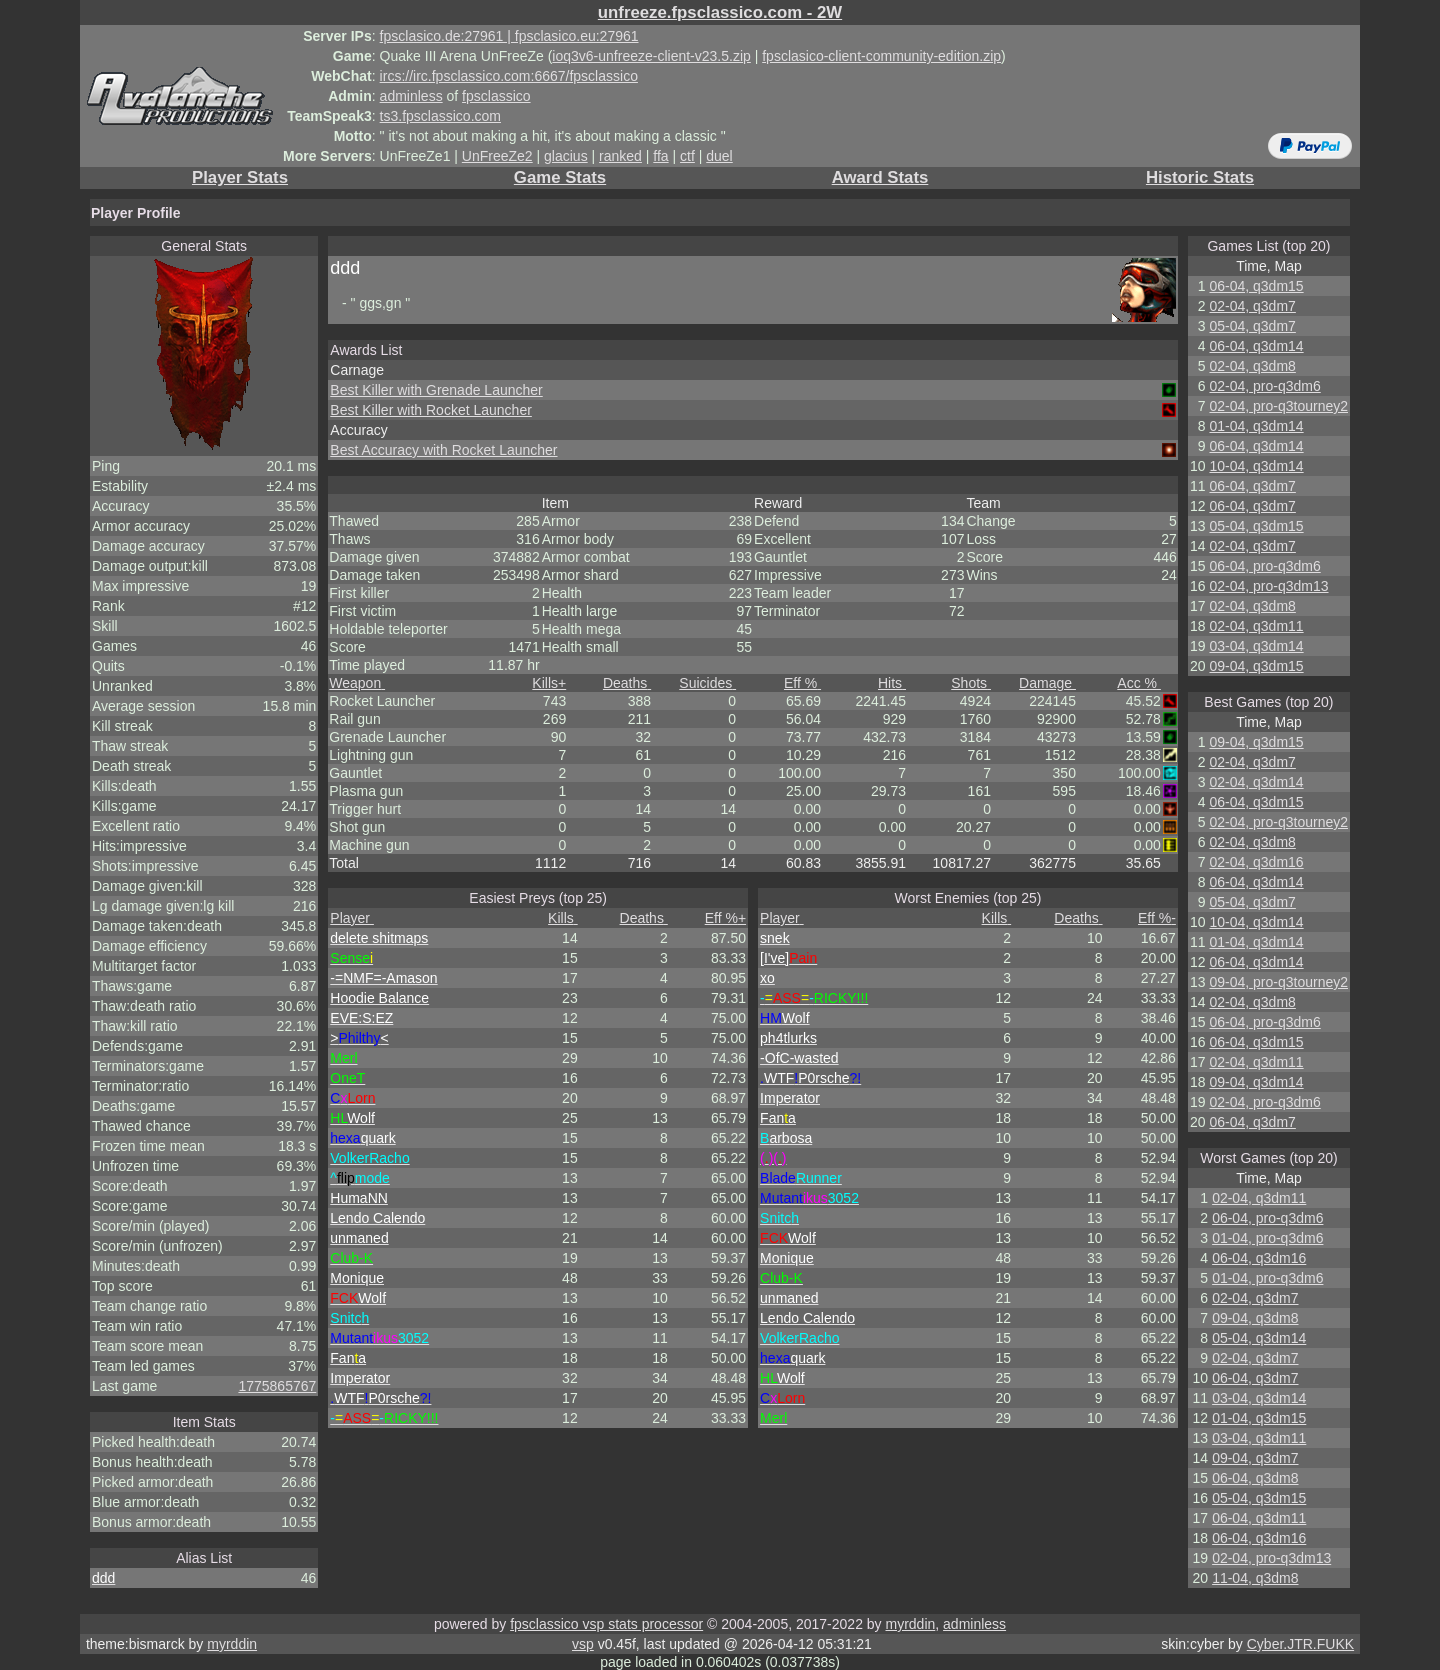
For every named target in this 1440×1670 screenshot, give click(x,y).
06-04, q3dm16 (1259, 1258)
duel (719, 156)
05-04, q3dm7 (1252, 326)
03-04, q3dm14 (1256, 646)
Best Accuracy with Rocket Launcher (443, 450)
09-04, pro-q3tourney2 (1278, 982)
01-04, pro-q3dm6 (1267, 1238)
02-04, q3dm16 (1256, 862)
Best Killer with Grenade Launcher (436, 390)
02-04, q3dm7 (1252, 306)
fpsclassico (496, 96)
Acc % (1139, 683)
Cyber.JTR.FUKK (1300, 1644)
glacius (566, 156)
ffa (660, 156)
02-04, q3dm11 (1256, 626)
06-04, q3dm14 (1256, 346)
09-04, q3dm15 (1256, 666)
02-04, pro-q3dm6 (1264, 386)
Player (352, 918)
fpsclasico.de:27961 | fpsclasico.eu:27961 (509, 36)
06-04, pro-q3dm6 (1264, 566)
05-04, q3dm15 (1256, 526)
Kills (549, 683)
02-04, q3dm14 (1256, 782)
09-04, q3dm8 (1255, 1318)
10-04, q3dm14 (1256, 466)
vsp (583, 1644)
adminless (411, 96)
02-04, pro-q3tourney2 (1278, 406)
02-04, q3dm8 (1252, 366)
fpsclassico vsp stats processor (606, 1624)
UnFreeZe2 (497, 156)
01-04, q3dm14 (1256, 426)
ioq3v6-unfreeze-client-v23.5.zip (651, 56)
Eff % (802, 683)
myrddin (910, 1624)
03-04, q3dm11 (1259, 1438)
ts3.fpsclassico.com (440, 116)
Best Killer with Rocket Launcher (431, 410)
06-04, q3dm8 (1255, 1478)
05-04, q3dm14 (1259, 1338)
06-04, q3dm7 (1252, 486)
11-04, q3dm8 (1255, 1578)
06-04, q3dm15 (1256, 286)
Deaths (627, 683)
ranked (620, 156)
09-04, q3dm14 (1256, 1082)
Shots (971, 683)
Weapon (357, 683)
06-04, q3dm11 (1259, 1518)
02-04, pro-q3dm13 (1268, 586)
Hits (892, 683)
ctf (687, 156)
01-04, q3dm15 (1259, 1418)
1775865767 (277, 1386)
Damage (1047, 683)
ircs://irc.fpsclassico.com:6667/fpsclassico (509, 76)
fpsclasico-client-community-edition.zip (881, 56)
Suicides (707, 683)
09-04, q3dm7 (1255, 1458)
